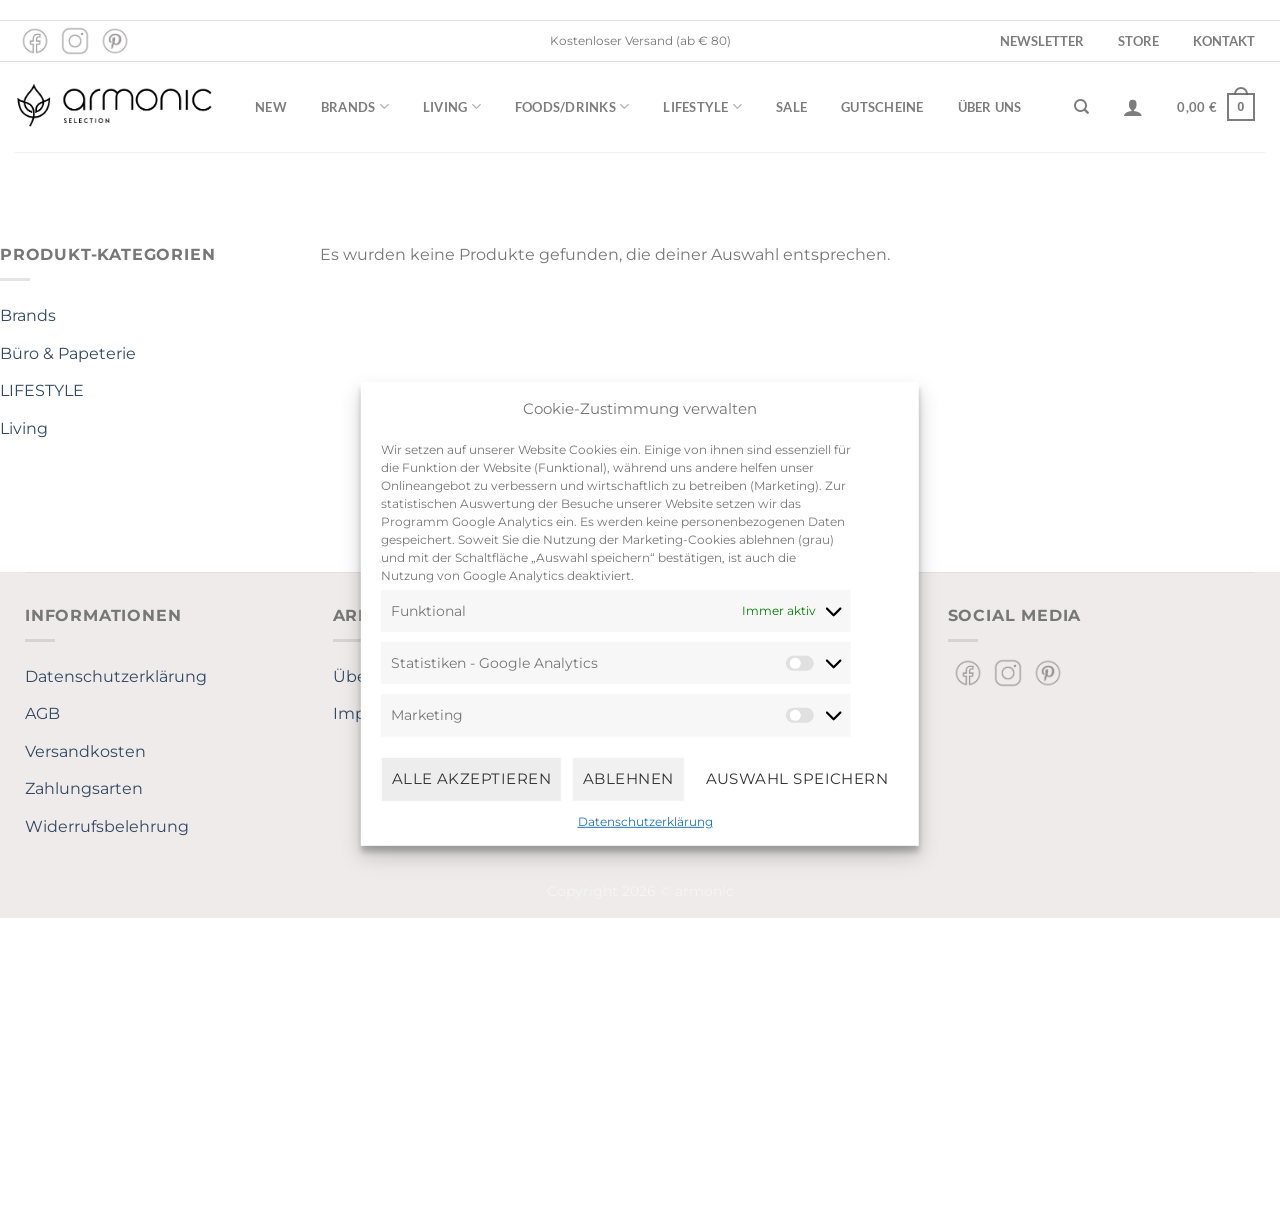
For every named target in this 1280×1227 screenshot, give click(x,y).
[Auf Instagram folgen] (75, 41)
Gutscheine (882, 107)
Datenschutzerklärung (645, 820)
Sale (791, 107)
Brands (355, 106)
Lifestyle (702, 106)
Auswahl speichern (797, 778)
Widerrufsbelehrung (107, 826)
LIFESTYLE (42, 390)
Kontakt (1224, 41)
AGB (42, 713)
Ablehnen (628, 778)
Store (1138, 41)
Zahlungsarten (84, 788)
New (271, 107)
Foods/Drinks (572, 106)
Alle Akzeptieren (471, 778)
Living (452, 106)
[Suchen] (1081, 107)
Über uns (990, 107)
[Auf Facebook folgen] (35, 41)
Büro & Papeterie (68, 353)
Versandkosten (85, 751)
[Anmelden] (1133, 107)
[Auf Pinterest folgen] (115, 41)
